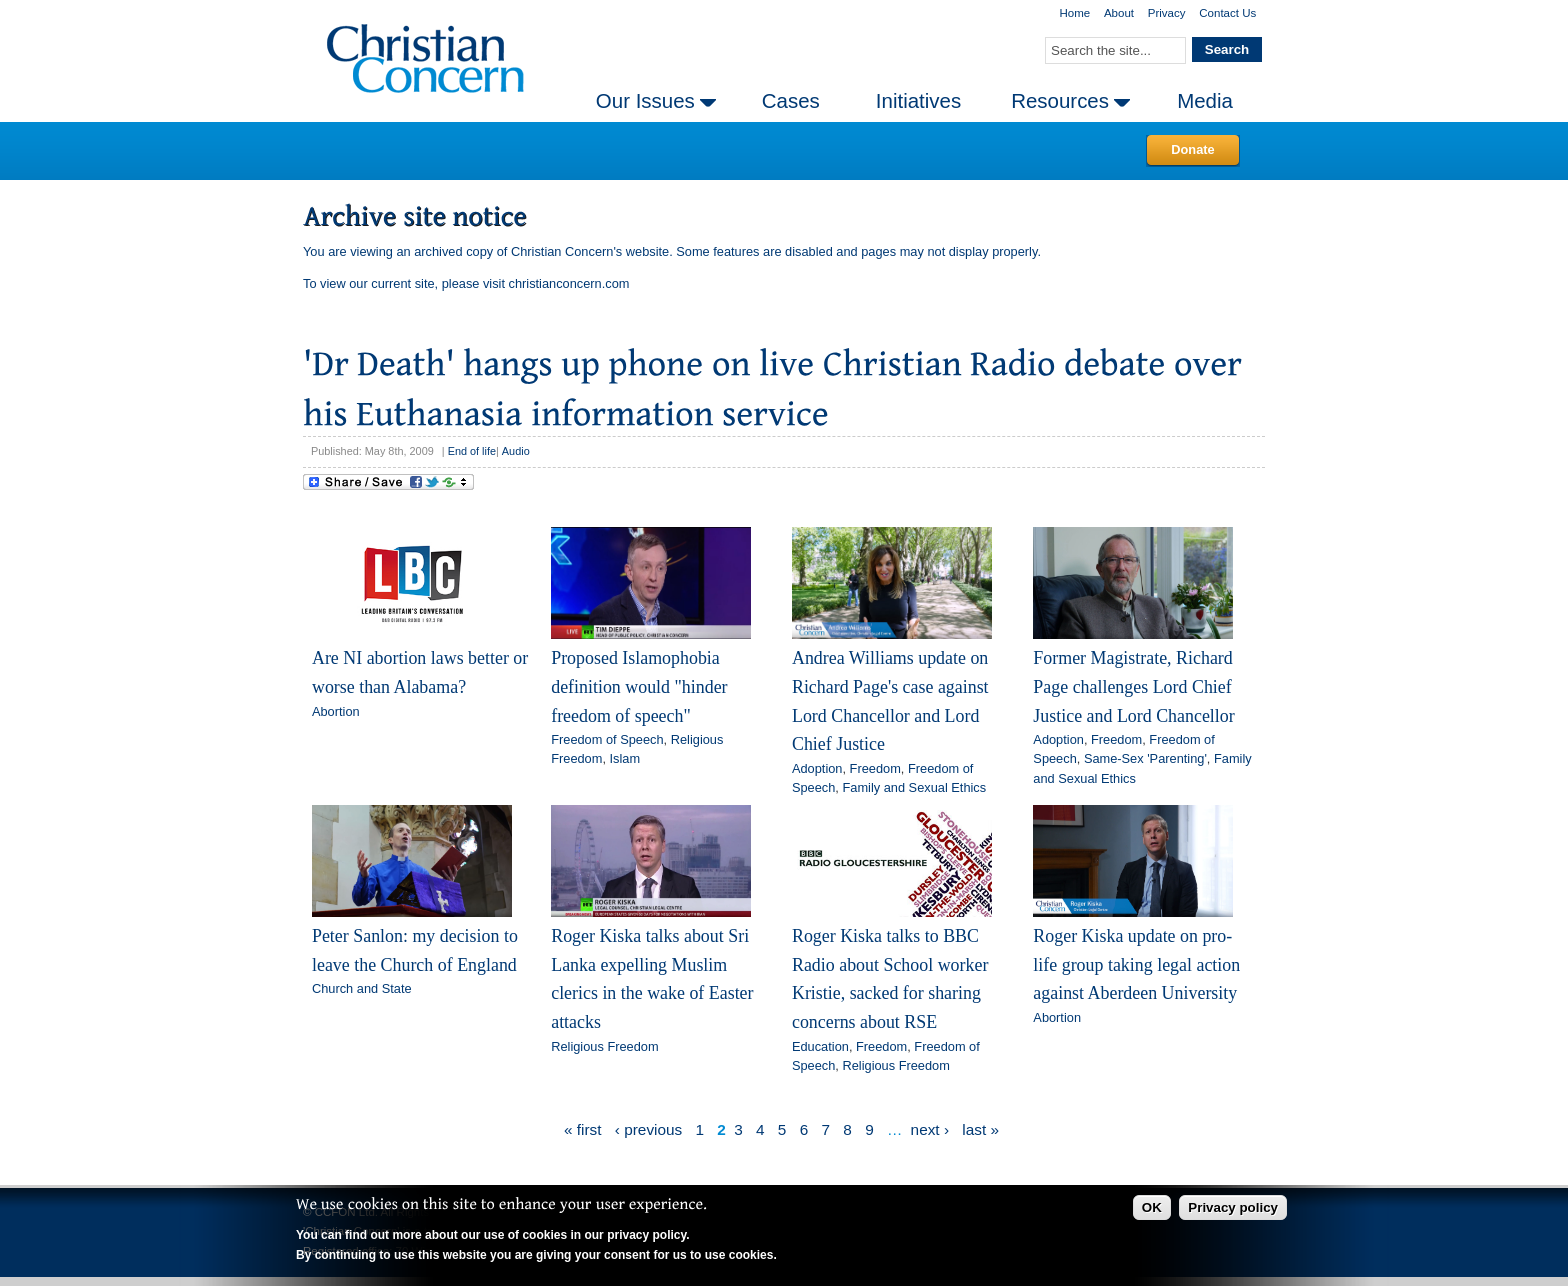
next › (930, 1129)
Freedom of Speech (607, 739)
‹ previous (648, 1129)
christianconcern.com (569, 283)
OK (1152, 1207)
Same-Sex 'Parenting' (1145, 758)
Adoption (817, 768)
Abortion (336, 711)
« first (583, 1129)
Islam (625, 758)
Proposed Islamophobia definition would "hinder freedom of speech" (639, 686)
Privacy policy (1233, 1207)
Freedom (875, 768)
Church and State (362, 988)
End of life (472, 451)
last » (980, 1129)
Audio (516, 451)
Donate (1192, 149)
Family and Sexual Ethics (914, 787)
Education (820, 1046)
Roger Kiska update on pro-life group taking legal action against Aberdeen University (1136, 964)
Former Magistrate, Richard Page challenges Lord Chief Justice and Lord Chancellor (1133, 686)
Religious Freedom (604, 1046)
